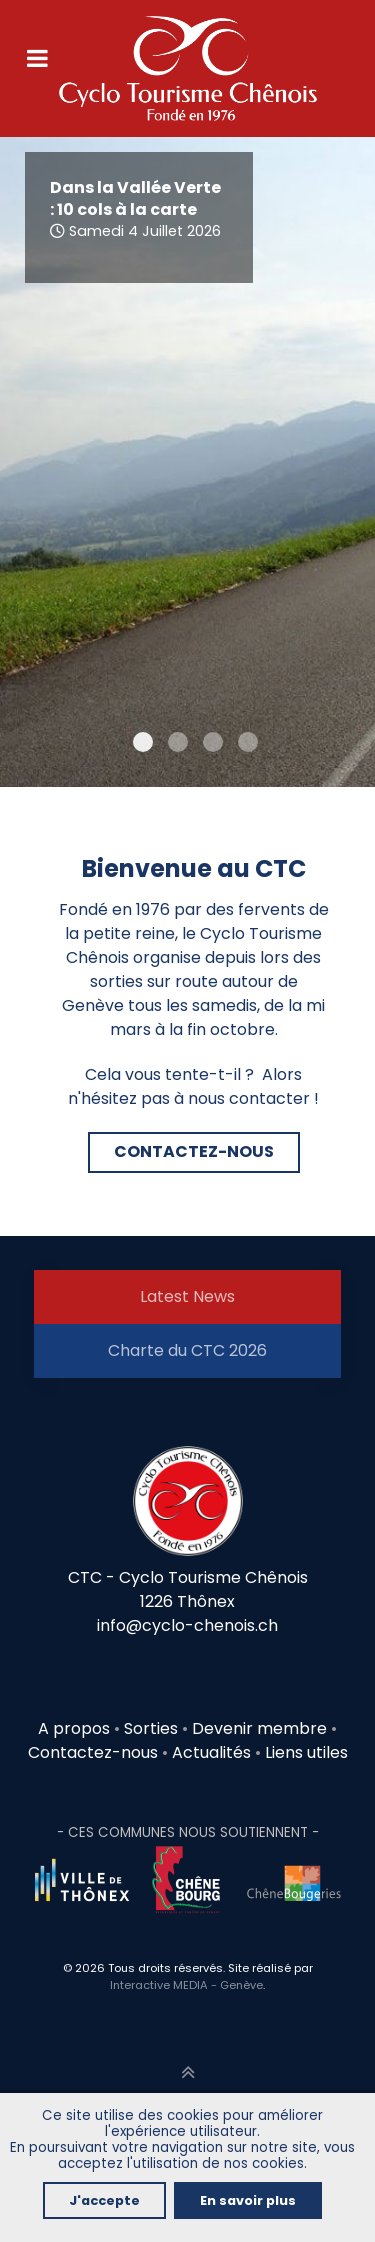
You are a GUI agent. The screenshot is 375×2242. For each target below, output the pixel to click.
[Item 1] (178, 742)
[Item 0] (143, 742)
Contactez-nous (93, 1752)
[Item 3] (248, 742)
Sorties (153, 1728)
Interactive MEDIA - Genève (186, 1985)
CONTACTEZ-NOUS (194, 1151)
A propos (74, 1728)
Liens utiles (306, 1752)
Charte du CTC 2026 (187, 1350)
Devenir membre (259, 1728)
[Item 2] (213, 742)
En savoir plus (248, 2200)
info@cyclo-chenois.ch (187, 1625)
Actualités (211, 1752)
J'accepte (104, 2200)
